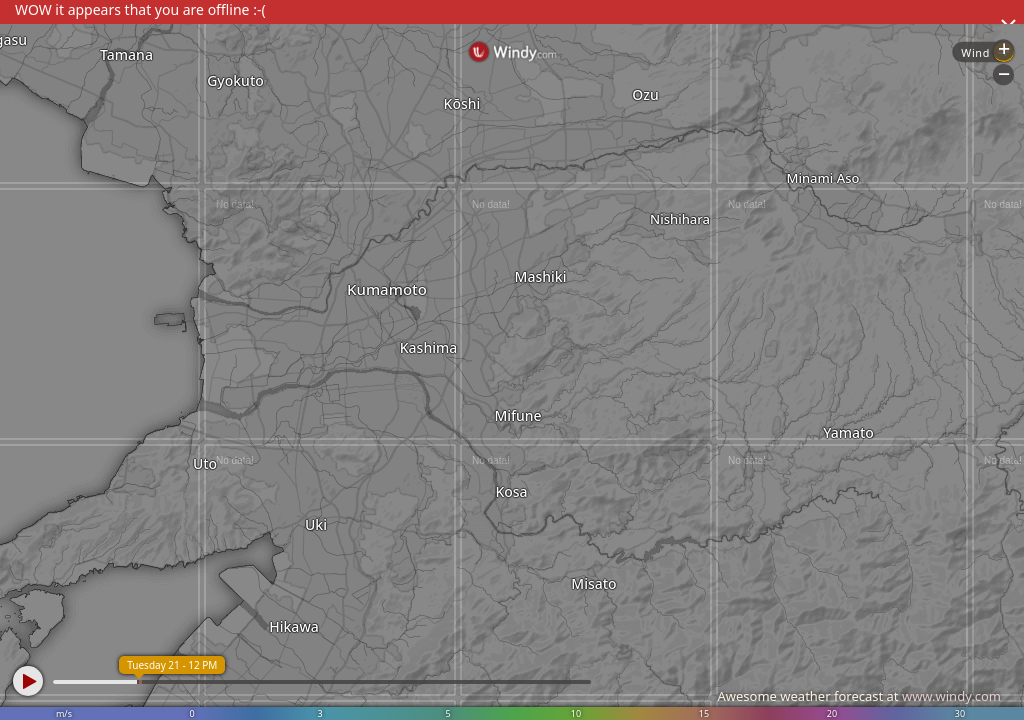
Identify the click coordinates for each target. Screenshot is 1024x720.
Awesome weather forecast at (859, 696)
